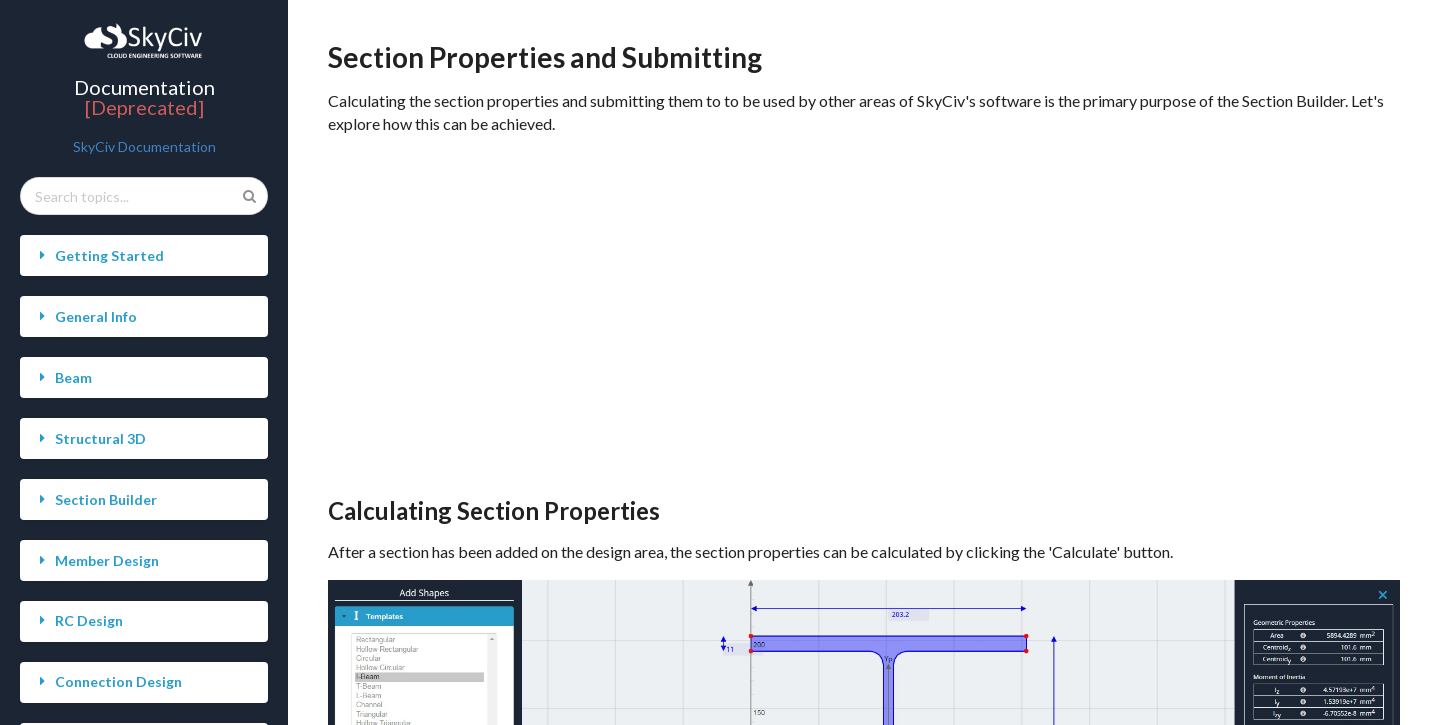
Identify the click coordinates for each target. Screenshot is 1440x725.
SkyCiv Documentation (144, 146)
